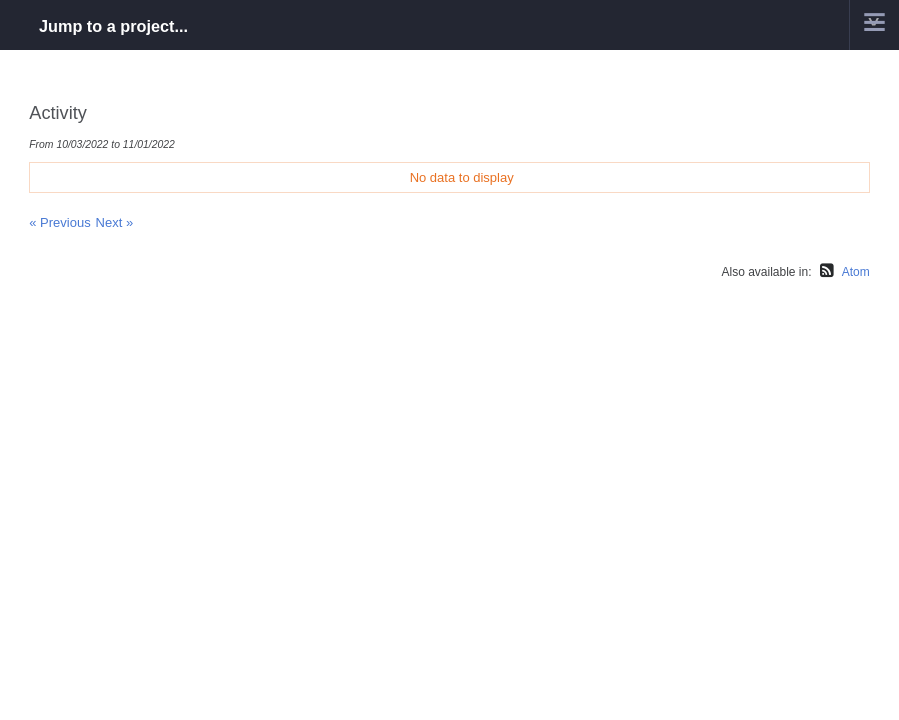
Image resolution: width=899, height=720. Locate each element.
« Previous (59, 222)
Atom (856, 272)
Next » (115, 222)
